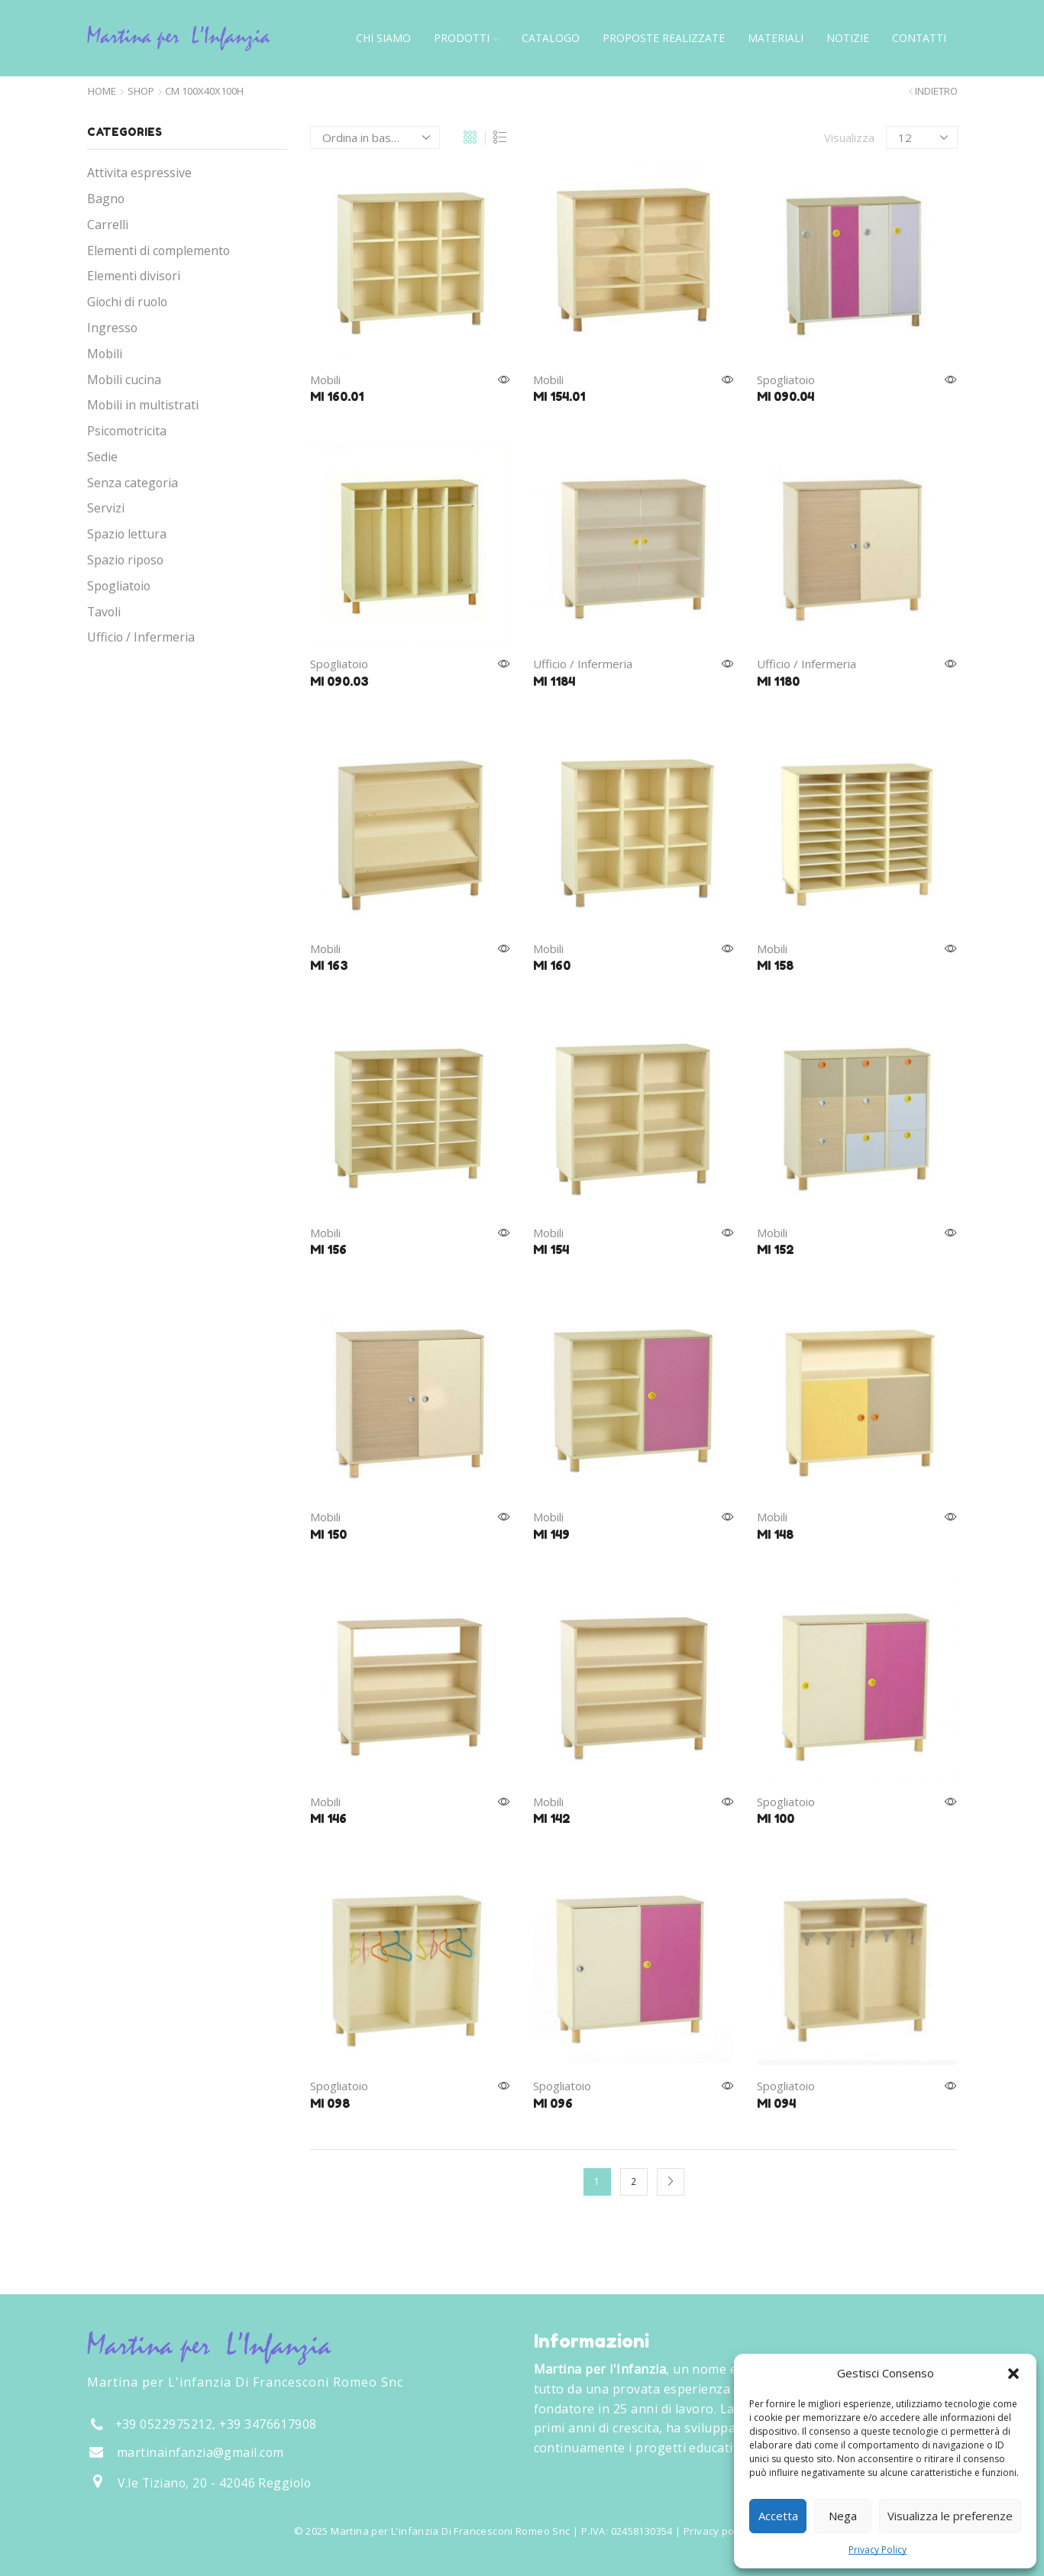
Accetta (778, 2515)
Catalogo (551, 38)
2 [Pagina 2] (633, 2181)
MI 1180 (778, 681)
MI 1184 (554, 681)
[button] (1013, 2373)
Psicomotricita (126, 430)
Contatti (919, 38)
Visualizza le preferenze (950, 2515)
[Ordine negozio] (375, 137)
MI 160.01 (337, 396)
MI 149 (551, 1534)
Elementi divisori (133, 275)
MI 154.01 (559, 396)
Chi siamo (383, 38)
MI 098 (330, 2103)
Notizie (847, 38)
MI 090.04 (785, 396)
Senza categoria (132, 482)
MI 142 (551, 1818)
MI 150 (328, 1534)
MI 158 (775, 965)
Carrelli (107, 224)
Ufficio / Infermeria (582, 663)
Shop (141, 91)
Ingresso (112, 327)
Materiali (775, 38)
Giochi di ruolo (127, 301)
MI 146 (328, 1818)
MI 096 (553, 2103)
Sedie (102, 456)
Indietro (936, 91)
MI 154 (551, 1249)
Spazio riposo (125, 559)
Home (102, 91)
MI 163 (329, 965)
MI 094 (776, 2103)
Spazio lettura (126, 533)
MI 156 (328, 1249)
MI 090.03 (339, 681)
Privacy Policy (877, 2549)
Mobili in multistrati (143, 404)
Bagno (105, 198)
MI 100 (775, 1818)
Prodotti (466, 38)
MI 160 (551, 965)
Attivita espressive (139, 172)
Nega (843, 2515)
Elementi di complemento (158, 250)
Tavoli (104, 611)
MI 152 (775, 1249)
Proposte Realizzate (664, 38)
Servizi (105, 507)
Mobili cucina (124, 379)
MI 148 (775, 1534)
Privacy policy (717, 2531)
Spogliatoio (786, 379)
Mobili (325, 379)
